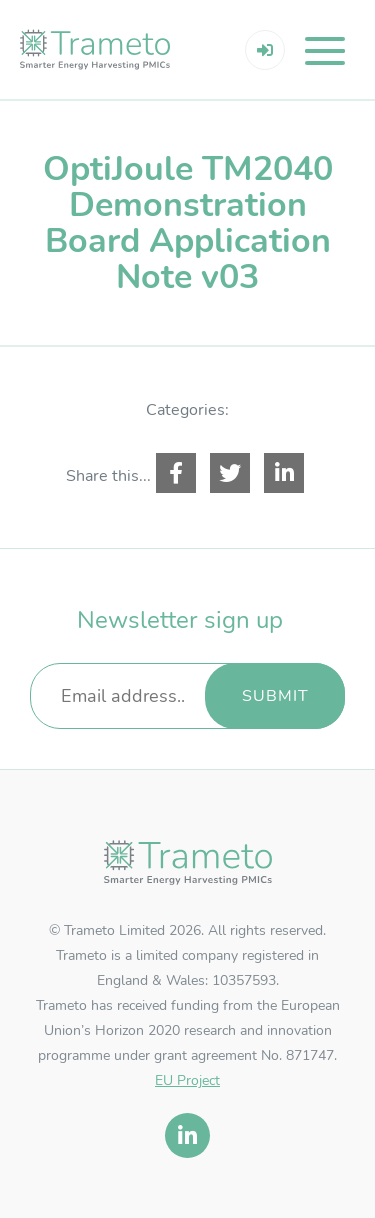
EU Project (187, 1080)
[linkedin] (187, 1135)
